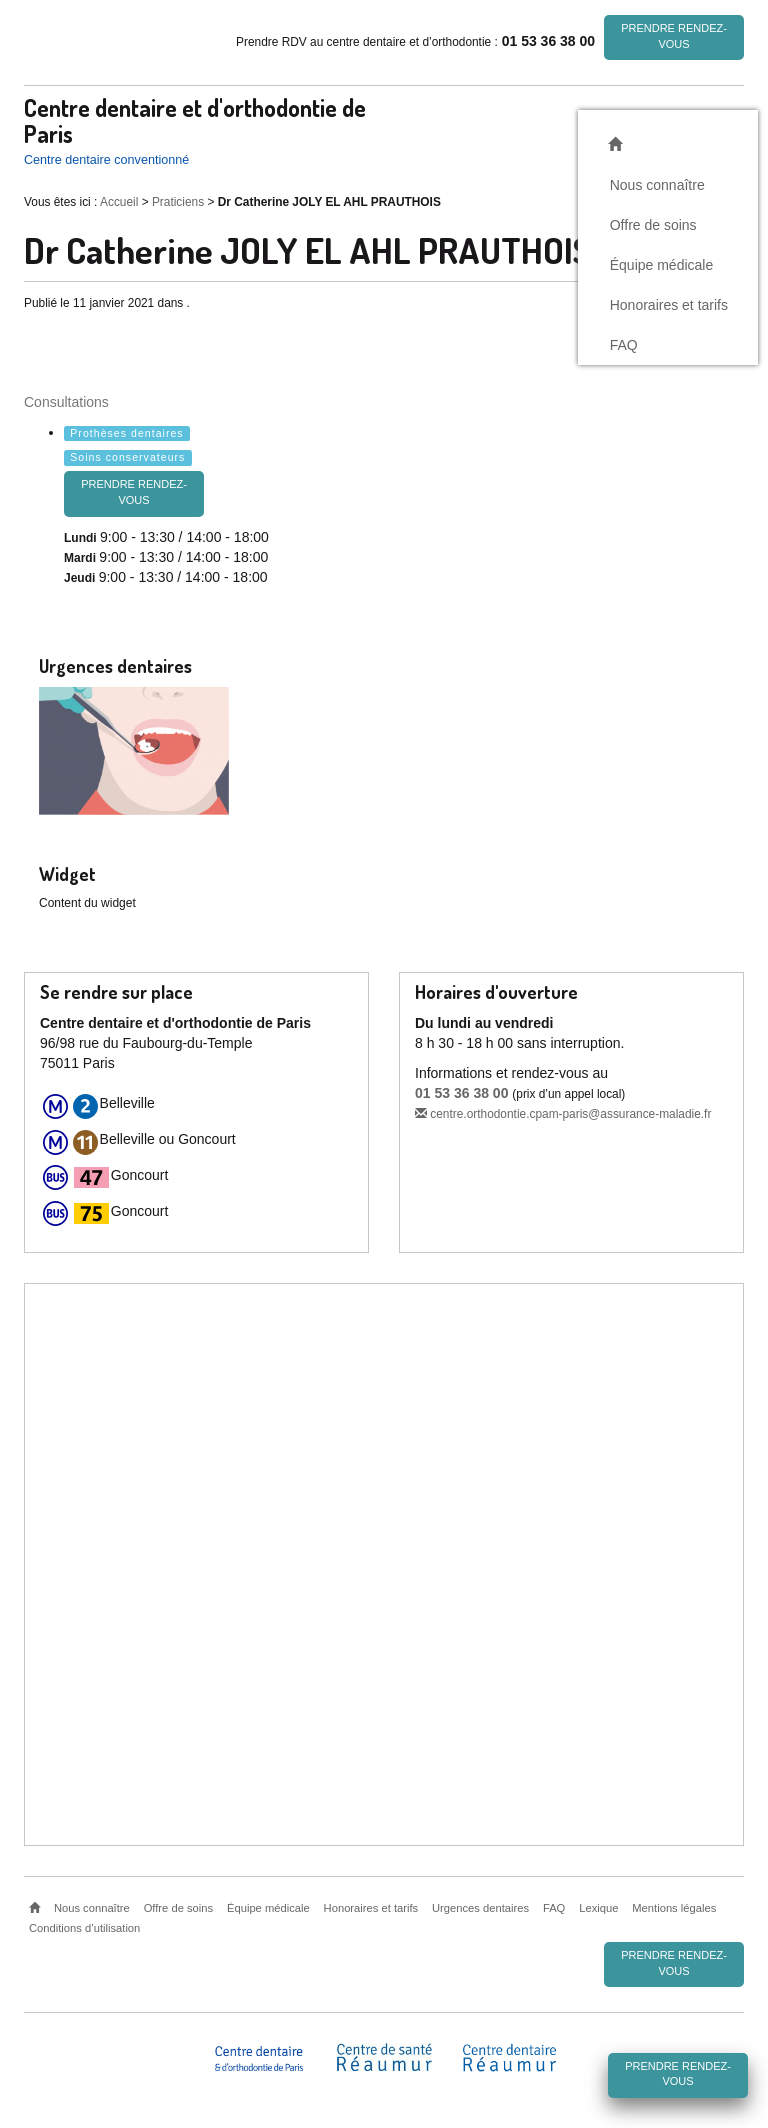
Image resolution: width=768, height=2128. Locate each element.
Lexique (598, 1908)
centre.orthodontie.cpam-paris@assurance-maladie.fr (563, 1114)
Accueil (119, 202)
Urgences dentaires (480, 1908)
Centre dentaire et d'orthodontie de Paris (195, 120)
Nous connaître (657, 184)
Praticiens (178, 202)
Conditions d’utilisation (84, 1928)
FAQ (624, 344)
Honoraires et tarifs (669, 304)
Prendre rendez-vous (674, 36)
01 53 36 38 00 (461, 1093)
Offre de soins (653, 224)
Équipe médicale (662, 264)
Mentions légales (674, 1908)
